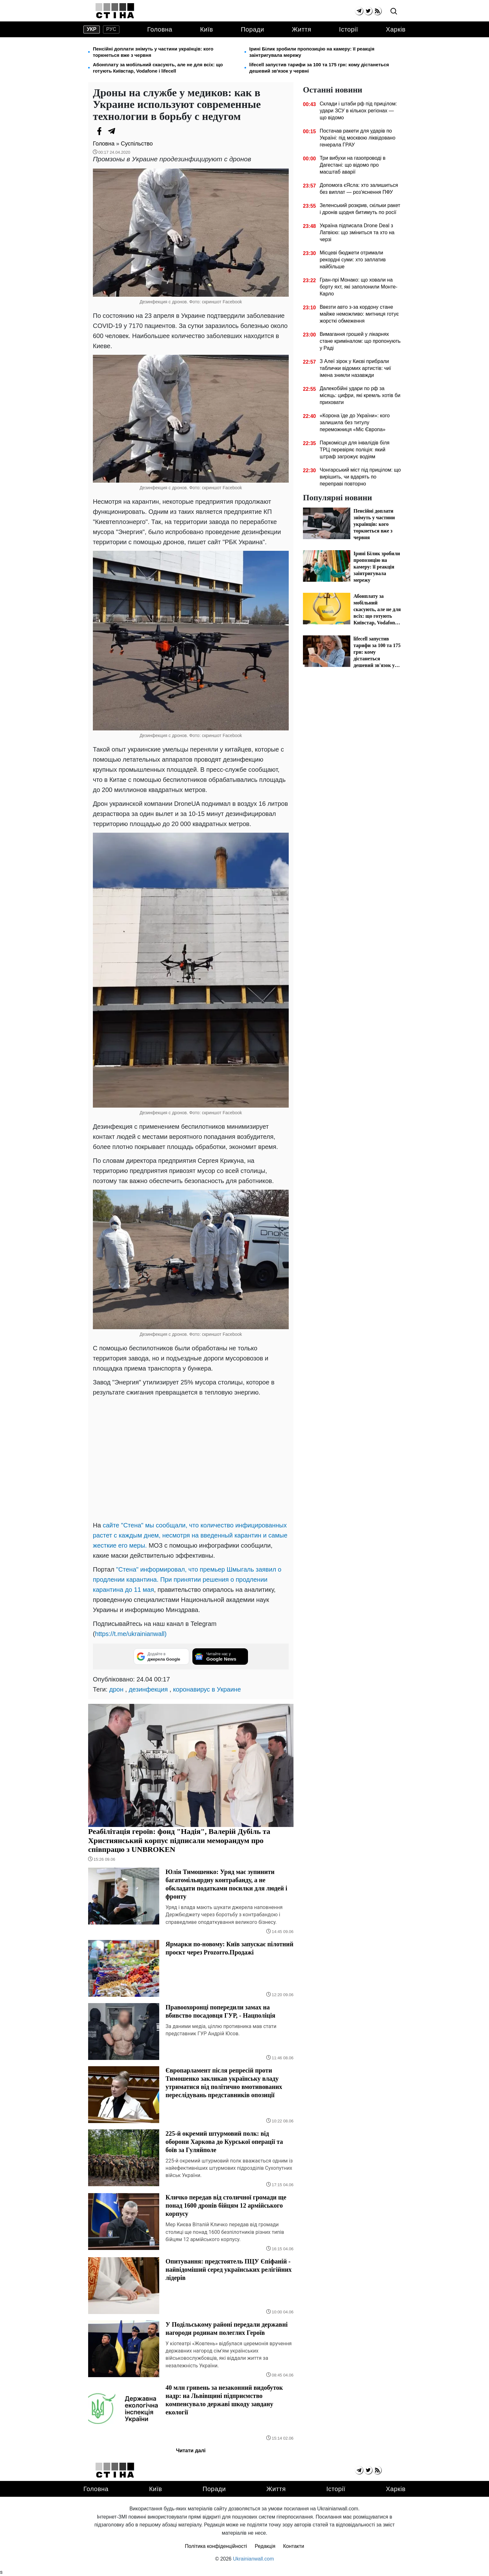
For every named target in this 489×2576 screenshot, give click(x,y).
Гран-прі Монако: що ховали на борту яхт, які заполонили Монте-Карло (358, 286)
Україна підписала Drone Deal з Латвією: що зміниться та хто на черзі (357, 232)
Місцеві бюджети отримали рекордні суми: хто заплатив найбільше (353, 259)
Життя (301, 29)
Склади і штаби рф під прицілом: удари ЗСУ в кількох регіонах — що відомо (358, 110)
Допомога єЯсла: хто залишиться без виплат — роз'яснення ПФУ (359, 188)
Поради (252, 29)
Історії (348, 29)
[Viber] (124, 131)
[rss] (377, 11)
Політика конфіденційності (216, 2546)
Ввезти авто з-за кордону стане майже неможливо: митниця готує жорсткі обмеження (359, 314)
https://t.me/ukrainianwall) (131, 1633)
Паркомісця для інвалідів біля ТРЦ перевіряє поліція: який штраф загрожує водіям (354, 449)
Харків (396, 29)
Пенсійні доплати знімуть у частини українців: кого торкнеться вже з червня (153, 52)
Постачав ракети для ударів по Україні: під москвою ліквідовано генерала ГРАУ (357, 137)
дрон (116, 1689)
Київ (206, 29)
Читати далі (191, 2450)
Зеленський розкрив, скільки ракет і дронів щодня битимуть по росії (360, 209)
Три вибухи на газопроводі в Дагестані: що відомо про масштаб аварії (352, 165)
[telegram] (359, 11)
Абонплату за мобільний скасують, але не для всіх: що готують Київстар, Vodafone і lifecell (158, 68)
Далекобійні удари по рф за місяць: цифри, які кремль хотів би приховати (360, 395)
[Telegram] (112, 131)
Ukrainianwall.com (253, 2558)
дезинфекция (148, 1689)
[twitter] (368, 11)
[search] (394, 11)
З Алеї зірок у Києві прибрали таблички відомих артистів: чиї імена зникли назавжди (355, 368)
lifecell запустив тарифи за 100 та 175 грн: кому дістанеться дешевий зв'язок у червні (319, 68)
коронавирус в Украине (207, 1689)
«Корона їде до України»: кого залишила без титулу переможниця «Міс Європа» (355, 422)
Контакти (293, 2546)
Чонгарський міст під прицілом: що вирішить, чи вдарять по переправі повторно (360, 476)
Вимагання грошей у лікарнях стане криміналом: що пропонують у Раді (360, 341)
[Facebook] (99, 131)
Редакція (265, 2546)
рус (111, 29)
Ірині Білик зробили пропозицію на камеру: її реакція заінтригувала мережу (311, 52)
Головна (159, 29)
